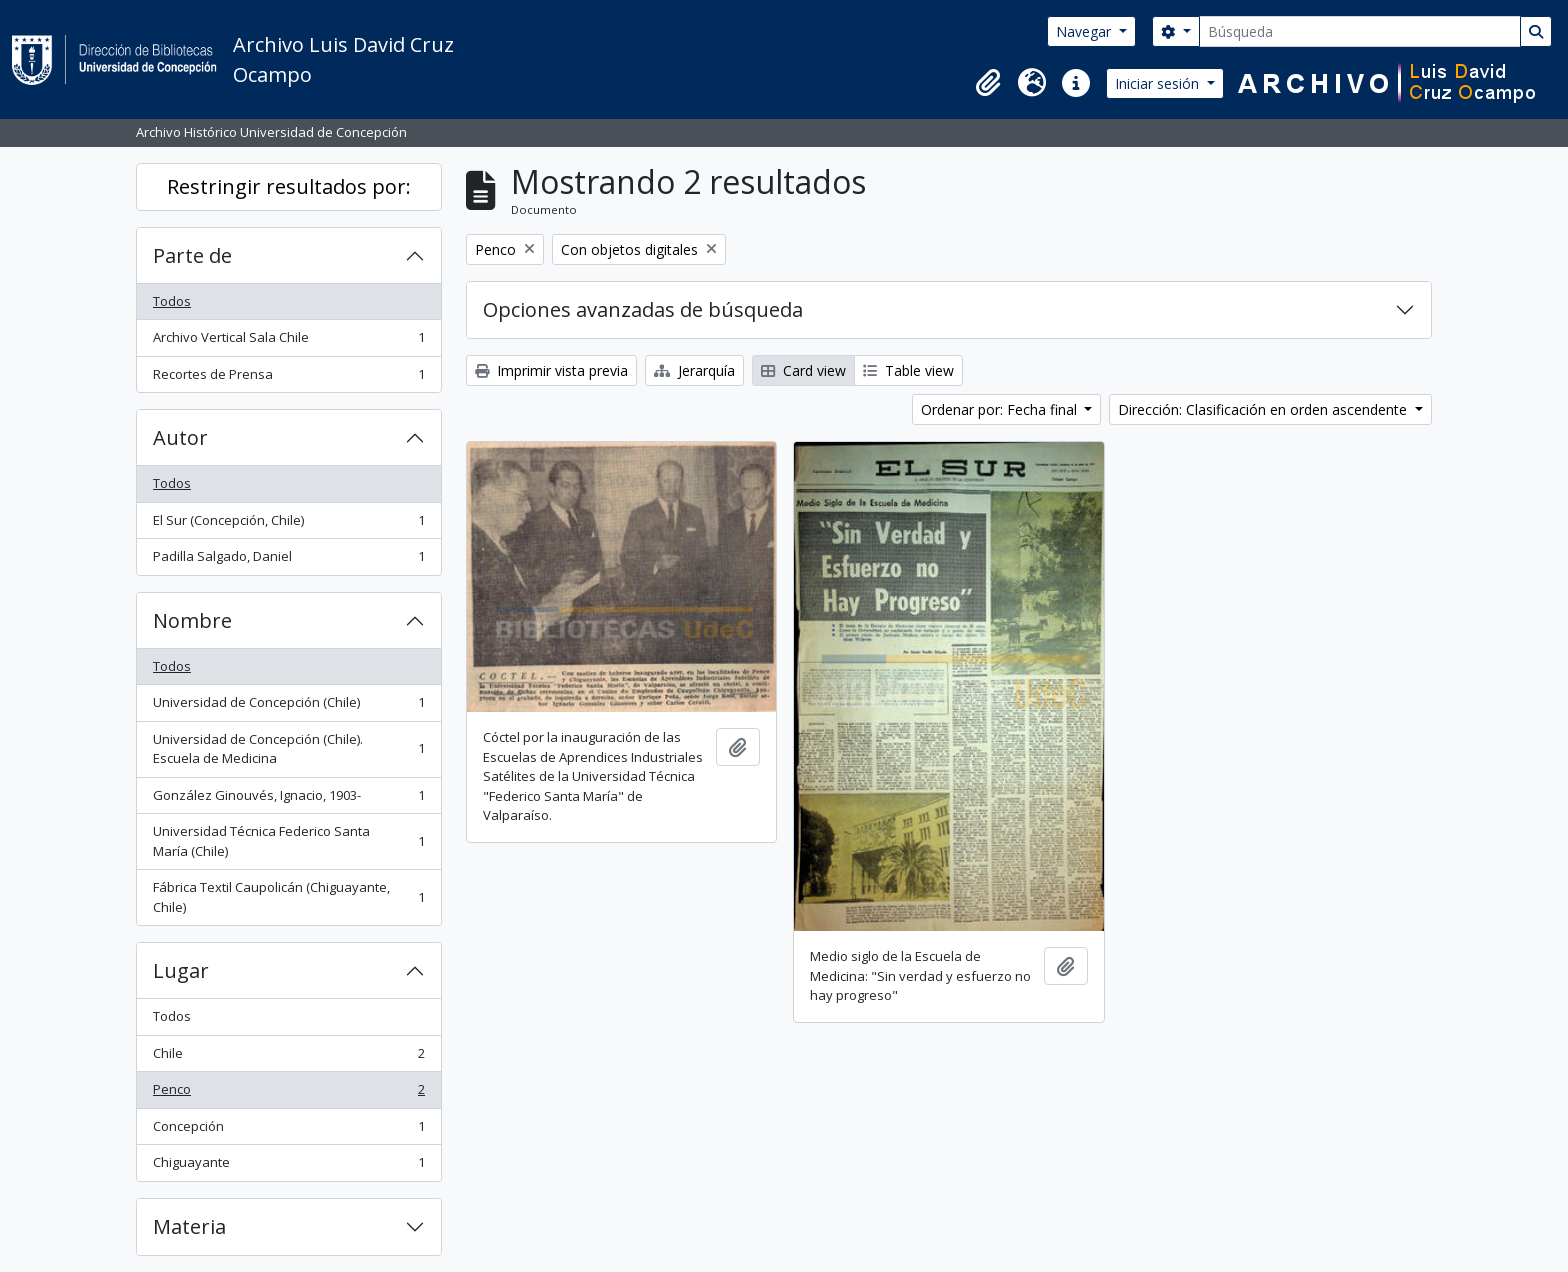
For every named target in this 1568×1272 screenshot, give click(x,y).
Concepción (288, 1130)
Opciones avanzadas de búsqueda (643, 309)
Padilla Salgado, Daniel (288, 560)
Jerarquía (694, 370)
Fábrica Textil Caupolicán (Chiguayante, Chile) (288, 897)
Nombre (192, 620)
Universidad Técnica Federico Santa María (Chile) (288, 841)
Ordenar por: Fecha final (1001, 409)
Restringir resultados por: (289, 186)
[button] (988, 83)
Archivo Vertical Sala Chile (288, 341)
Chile (288, 1057)
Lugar (181, 970)
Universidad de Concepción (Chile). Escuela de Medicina (288, 749)
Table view (908, 370)
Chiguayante (288, 1166)
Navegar (1085, 31)
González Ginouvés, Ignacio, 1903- (288, 799)
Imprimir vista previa (551, 370)
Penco (288, 1093)
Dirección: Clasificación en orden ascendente (1264, 409)
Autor (180, 437)
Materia (189, 1226)
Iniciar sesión (1159, 83)
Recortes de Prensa (288, 378)
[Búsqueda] (1360, 31)
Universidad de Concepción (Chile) (288, 706)
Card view (803, 370)
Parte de (192, 255)
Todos (172, 301)
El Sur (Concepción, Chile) (288, 524)
